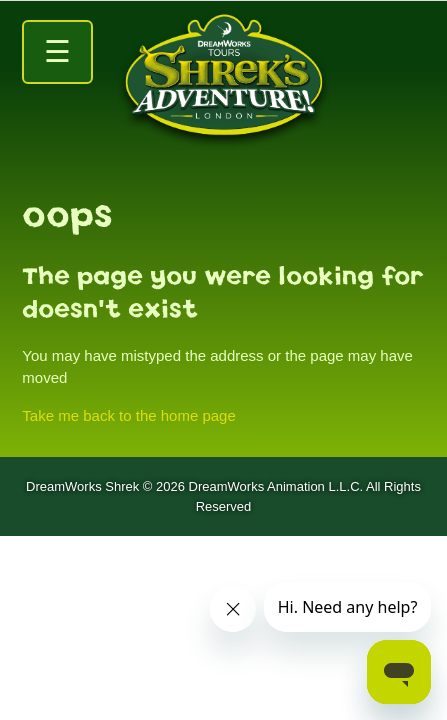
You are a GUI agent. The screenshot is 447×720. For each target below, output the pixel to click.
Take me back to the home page (128, 415)
